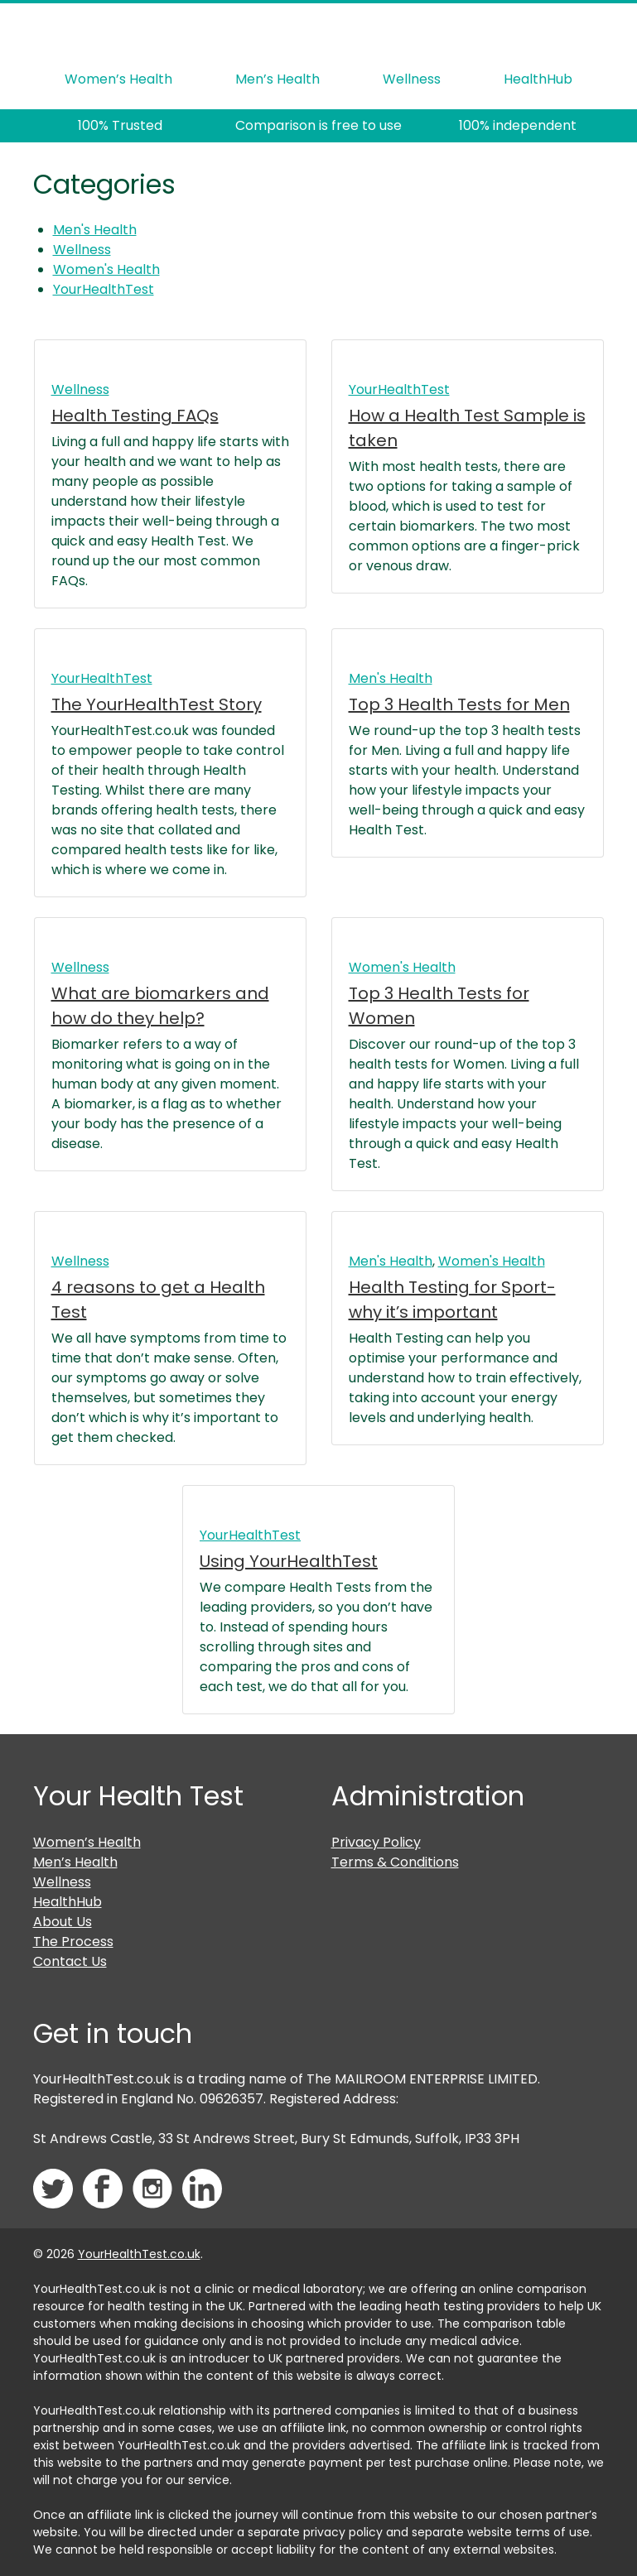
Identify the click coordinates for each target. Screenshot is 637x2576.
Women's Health (106, 269)
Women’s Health (118, 79)
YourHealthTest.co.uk (139, 2254)
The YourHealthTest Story (156, 704)
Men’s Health (277, 79)
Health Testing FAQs (135, 415)
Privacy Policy (376, 1842)
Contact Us (70, 1961)
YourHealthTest (103, 289)
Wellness (412, 79)
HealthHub (538, 79)
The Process (73, 1941)
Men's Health (95, 229)
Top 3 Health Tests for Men (459, 704)
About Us (62, 1921)
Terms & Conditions (395, 1862)
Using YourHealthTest (289, 1561)
